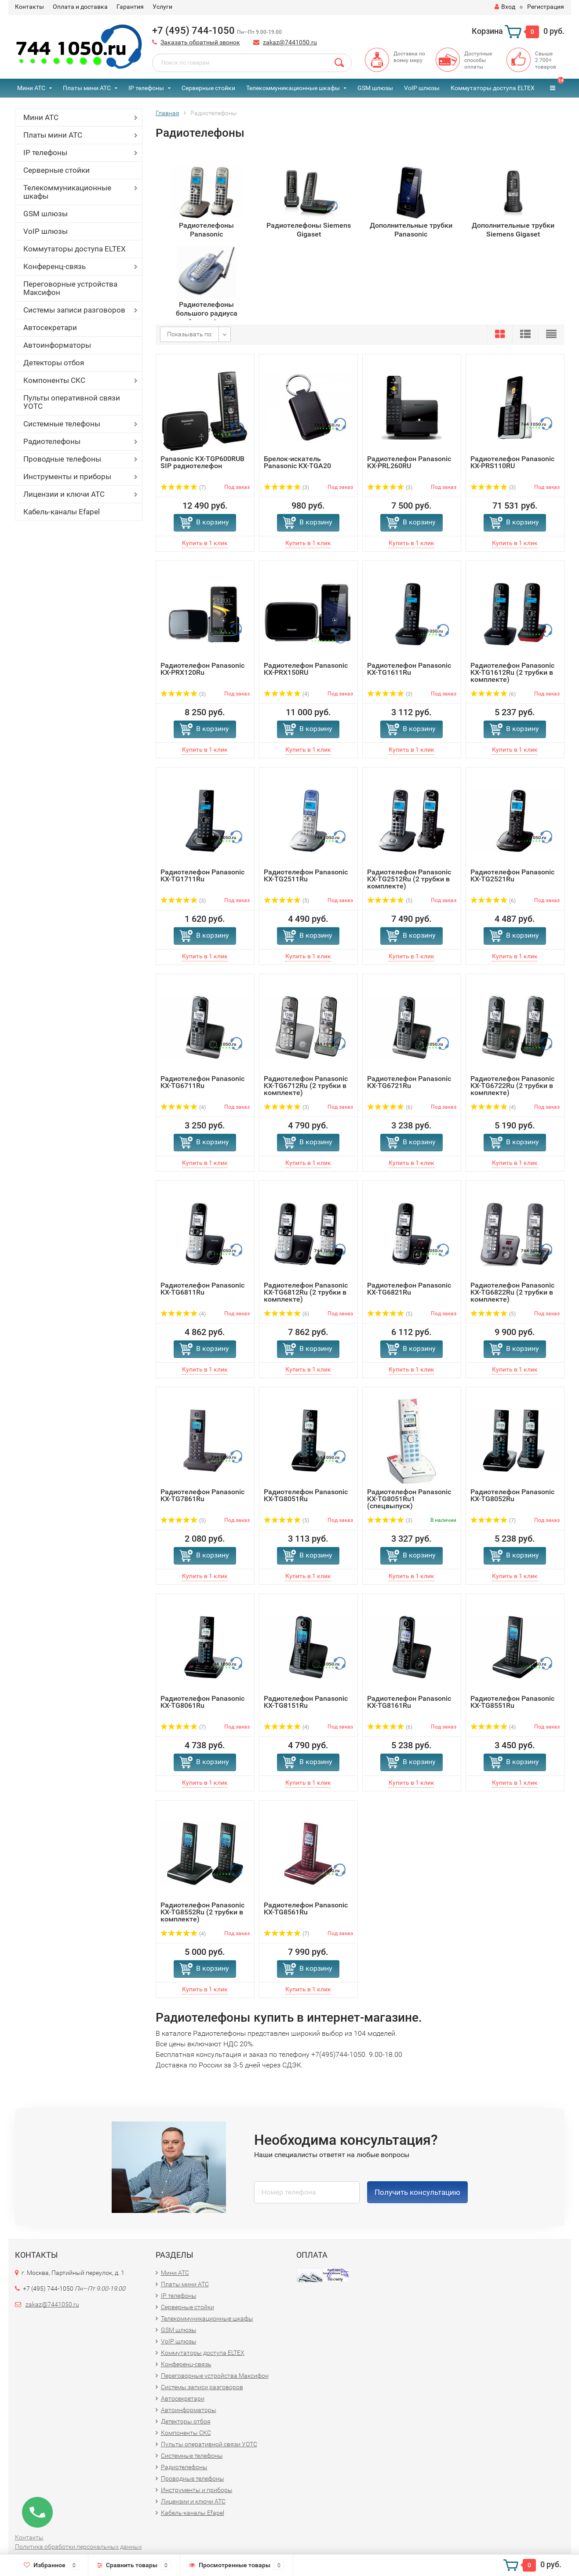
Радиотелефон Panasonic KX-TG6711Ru (202, 1082)
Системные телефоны (61, 423)
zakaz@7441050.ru (290, 42)
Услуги (162, 6)
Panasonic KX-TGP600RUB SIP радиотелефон (202, 462)
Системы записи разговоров (74, 310)
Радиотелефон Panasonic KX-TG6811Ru (202, 1288)
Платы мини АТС (87, 87)
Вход (505, 6)
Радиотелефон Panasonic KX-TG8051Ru (306, 1495)
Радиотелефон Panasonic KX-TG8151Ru (306, 1702)
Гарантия (130, 6)
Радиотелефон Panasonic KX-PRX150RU (306, 669)
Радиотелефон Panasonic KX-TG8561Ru (306, 1908)
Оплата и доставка (80, 6)
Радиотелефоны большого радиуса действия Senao (206, 310)
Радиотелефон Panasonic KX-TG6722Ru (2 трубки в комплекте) (512, 1085)
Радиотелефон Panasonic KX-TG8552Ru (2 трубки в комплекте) (202, 1912)
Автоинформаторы (57, 345)
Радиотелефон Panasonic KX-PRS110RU (512, 462)
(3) (287, 487)
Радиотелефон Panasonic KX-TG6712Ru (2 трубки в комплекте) (306, 1085)
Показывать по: (190, 334)
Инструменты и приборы (67, 476)
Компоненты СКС (54, 380)
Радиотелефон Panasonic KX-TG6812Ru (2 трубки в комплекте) (306, 1292)
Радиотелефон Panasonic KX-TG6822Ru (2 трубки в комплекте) (512, 1292)
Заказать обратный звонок (200, 42)
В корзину (212, 522)
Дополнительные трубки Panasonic (411, 229)
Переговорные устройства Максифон (70, 288)
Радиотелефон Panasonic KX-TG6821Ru (409, 1288)
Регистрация (545, 6)
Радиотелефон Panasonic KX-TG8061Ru (202, 1702)
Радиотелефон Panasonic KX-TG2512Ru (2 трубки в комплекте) (409, 879)
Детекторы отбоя (53, 362)
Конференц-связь (54, 266)
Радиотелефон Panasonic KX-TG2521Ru (512, 875)
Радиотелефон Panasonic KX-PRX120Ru (202, 669)
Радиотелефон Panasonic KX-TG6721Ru (409, 1082)
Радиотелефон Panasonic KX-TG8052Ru (512, 1495)
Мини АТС (31, 87)
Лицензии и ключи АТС (64, 494)
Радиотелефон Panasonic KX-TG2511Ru (306, 875)
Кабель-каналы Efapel (61, 511)
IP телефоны (146, 87)
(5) (287, 901)
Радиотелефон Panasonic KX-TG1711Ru (202, 875)
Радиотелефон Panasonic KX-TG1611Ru (409, 669)
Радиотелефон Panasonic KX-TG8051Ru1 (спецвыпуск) (409, 1499)
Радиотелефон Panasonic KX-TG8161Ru (409, 1702)
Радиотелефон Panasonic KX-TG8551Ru (512, 1702)
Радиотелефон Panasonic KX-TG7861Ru (202, 1495)
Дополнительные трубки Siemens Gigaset (513, 229)
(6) (493, 694)
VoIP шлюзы (422, 87)
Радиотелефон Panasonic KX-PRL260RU (409, 462)
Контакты (29, 6)
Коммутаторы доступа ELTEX (493, 87)
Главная (167, 112)
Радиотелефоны (51, 441)
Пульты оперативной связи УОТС (71, 402)
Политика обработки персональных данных (78, 2546)
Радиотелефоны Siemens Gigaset (308, 229)
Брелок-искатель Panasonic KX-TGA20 (297, 462)
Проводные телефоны (62, 459)
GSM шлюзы (375, 87)
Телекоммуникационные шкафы (293, 87)
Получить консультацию (417, 2192)
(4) (287, 694)
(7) (183, 487)
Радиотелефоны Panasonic (206, 229)
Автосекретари (50, 327)
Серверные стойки (208, 87)
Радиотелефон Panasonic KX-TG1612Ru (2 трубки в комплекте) (512, 672)
